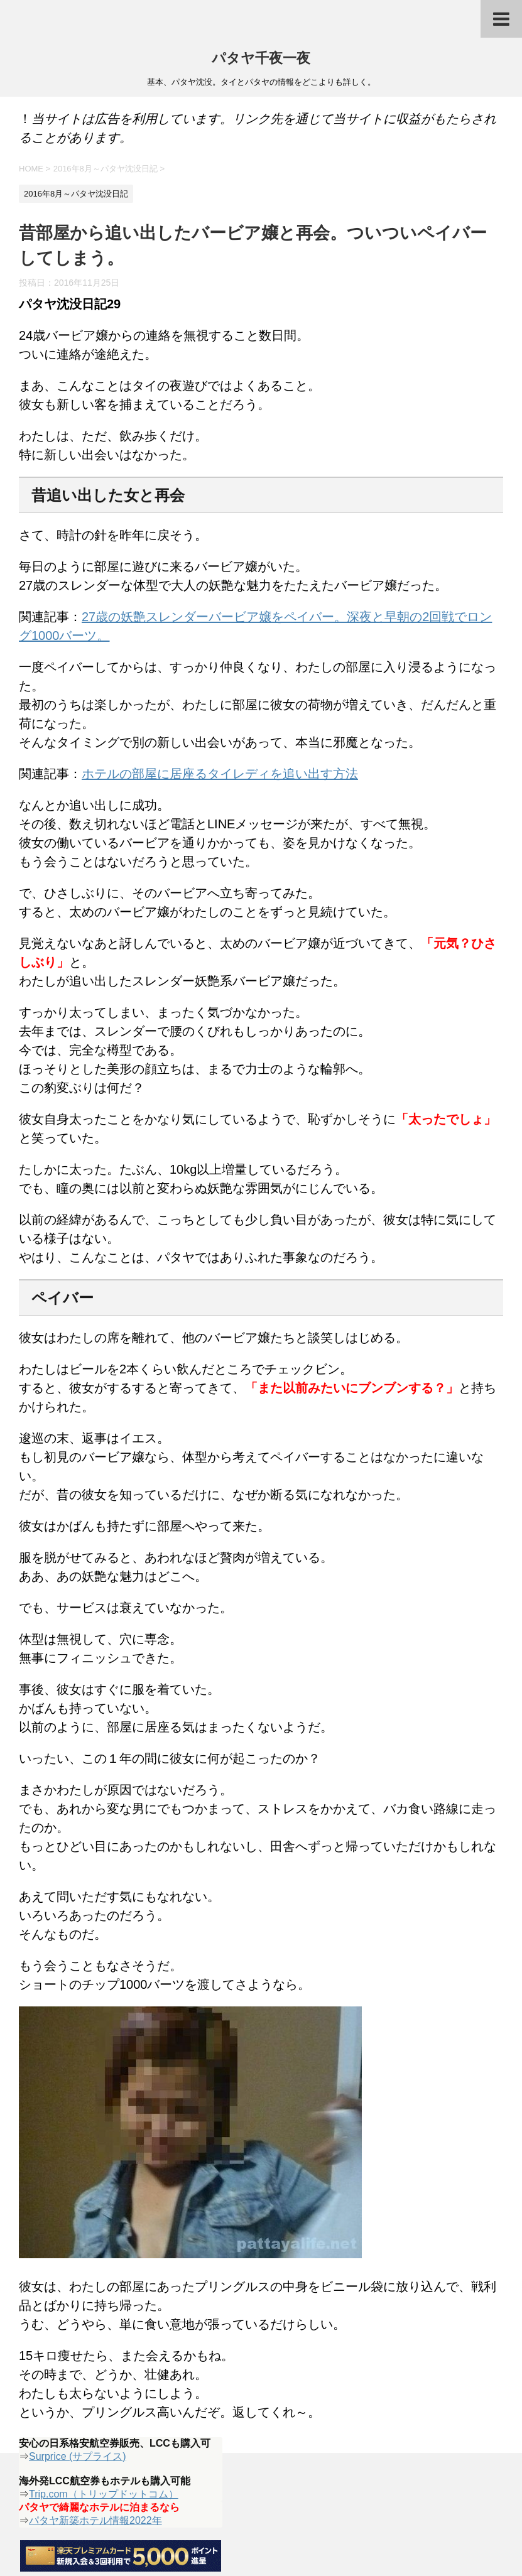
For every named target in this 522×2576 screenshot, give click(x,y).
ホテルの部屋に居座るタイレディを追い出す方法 (220, 774)
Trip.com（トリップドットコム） (103, 2494)
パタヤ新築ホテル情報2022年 (95, 2520)
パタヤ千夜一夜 (261, 59)
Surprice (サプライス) (77, 2456)
